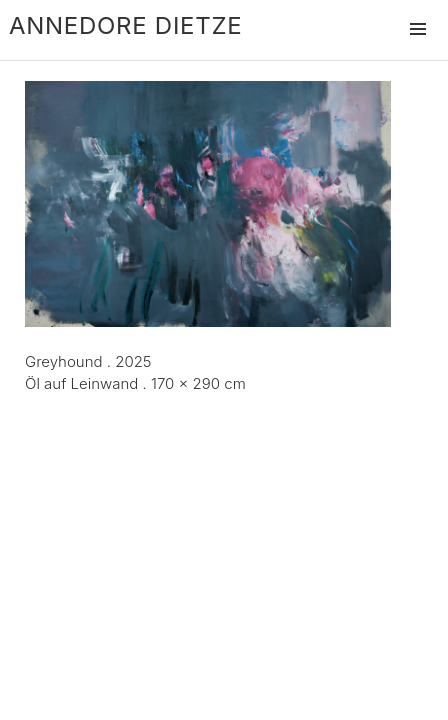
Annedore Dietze (125, 25)
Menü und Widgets (418, 50)
